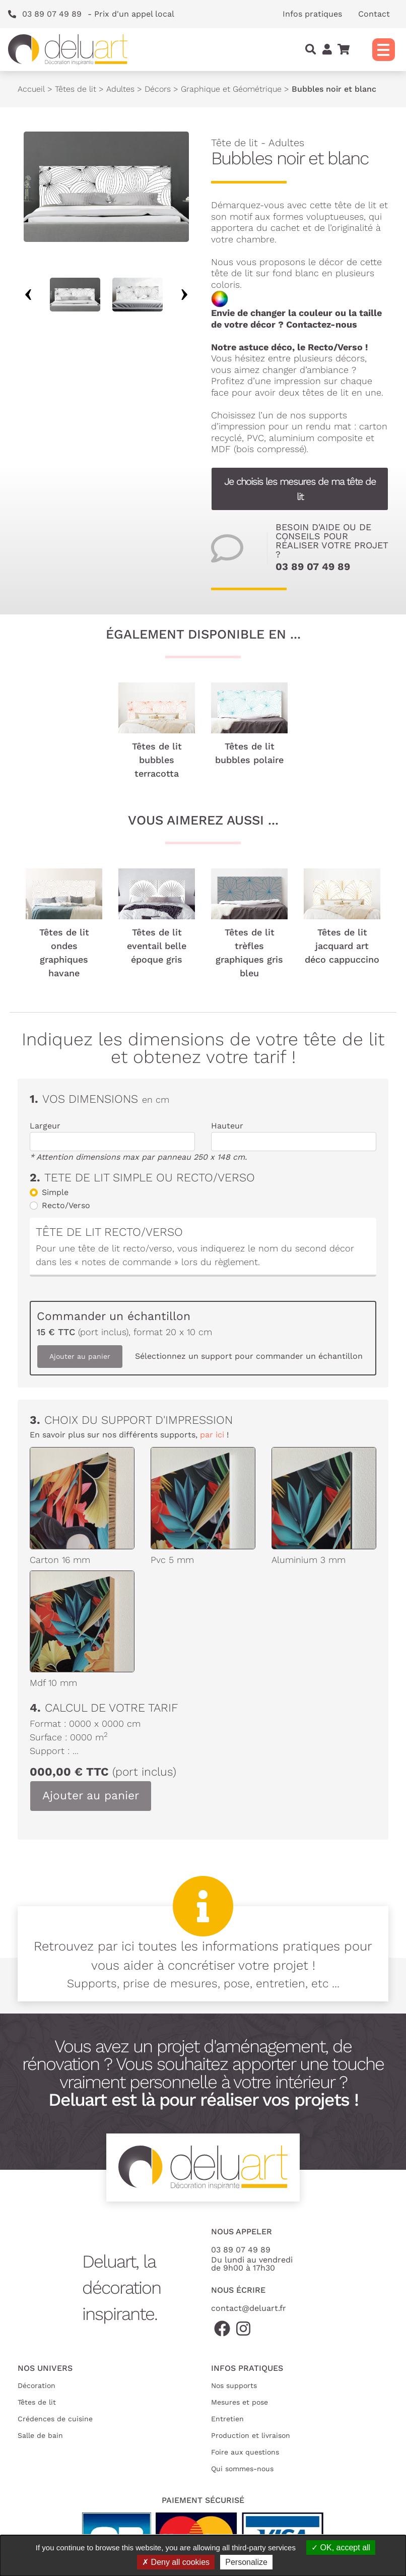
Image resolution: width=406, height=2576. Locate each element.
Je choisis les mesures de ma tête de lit (300, 488)
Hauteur (227, 1125)
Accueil (31, 89)
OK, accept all (340, 2547)
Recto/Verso (66, 1205)
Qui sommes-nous (242, 2469)
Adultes (120, 89)
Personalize (246, 2562)
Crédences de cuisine (55, 2419)
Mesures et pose (239, 2402)
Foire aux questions (245, 2452)
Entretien (227, 2419)
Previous (28, 294)
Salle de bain (40, 2435)
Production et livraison (250, 2435)
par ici (212, 1434)
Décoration (36, 2385)
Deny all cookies (176, 2562)
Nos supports (234, 2385)
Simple (55, 1192)
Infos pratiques (312, 14)
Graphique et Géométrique (231, 89)
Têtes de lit (75, 89)
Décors (158, 89)
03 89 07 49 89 (313, 566)
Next (184, 294)
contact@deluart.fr (248, 2308)
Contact (374, 14)
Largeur (45, 1125)
